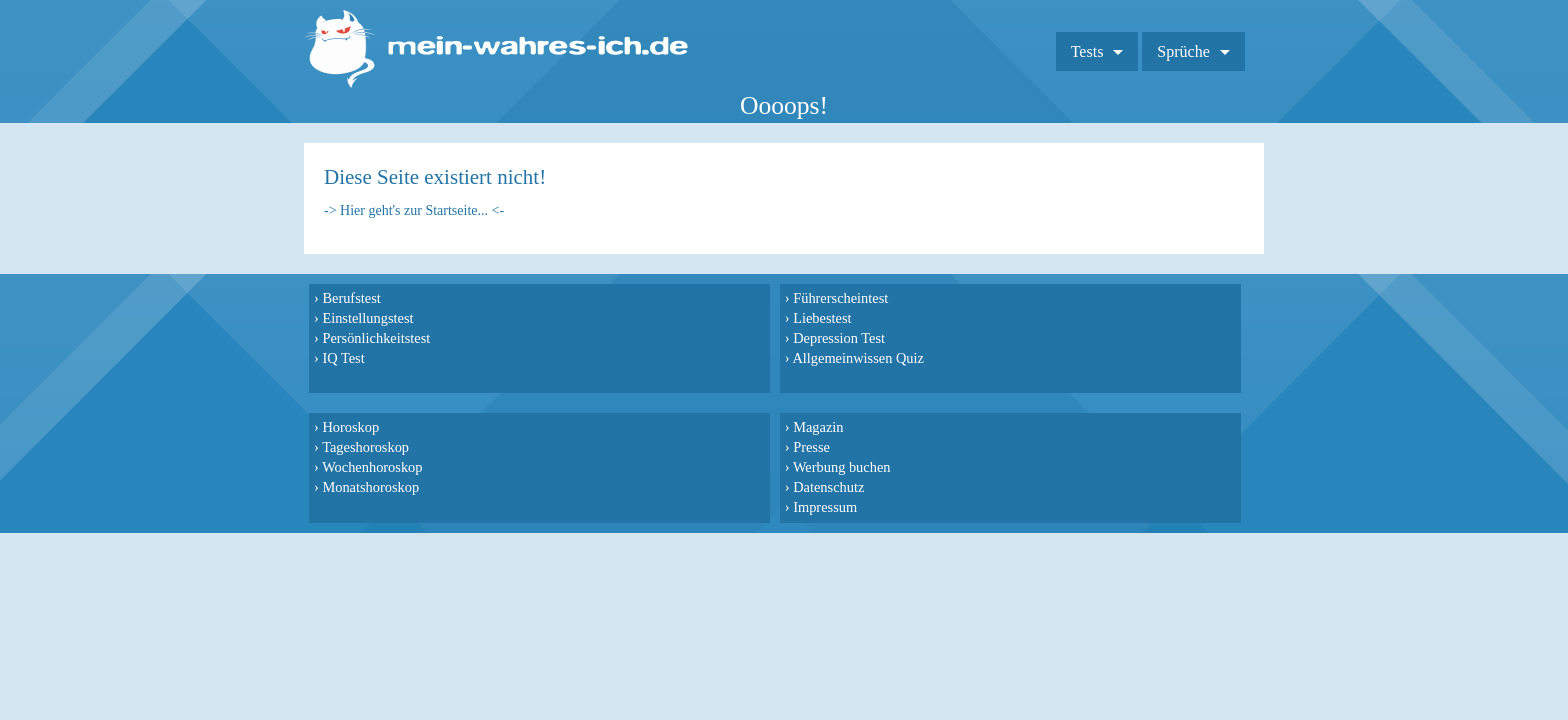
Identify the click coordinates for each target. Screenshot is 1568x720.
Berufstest (346, 298)
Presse (1061, 318)
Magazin (1068, 298)
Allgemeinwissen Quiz (625, 358)
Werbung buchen (1092, 338)
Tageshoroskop (844, 318)
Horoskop (829, 298)
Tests (1106, 44)
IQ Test (338, 358)
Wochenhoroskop (851, 338)
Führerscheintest (606, 298)
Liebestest (588, 318)
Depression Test (605, 338)
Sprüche (1203, 44)
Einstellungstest (362, 318)
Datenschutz (1078, 358)
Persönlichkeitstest (371, 338)
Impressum (1075, 378)
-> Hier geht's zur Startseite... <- (414, 210)
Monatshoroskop (849, 358)
